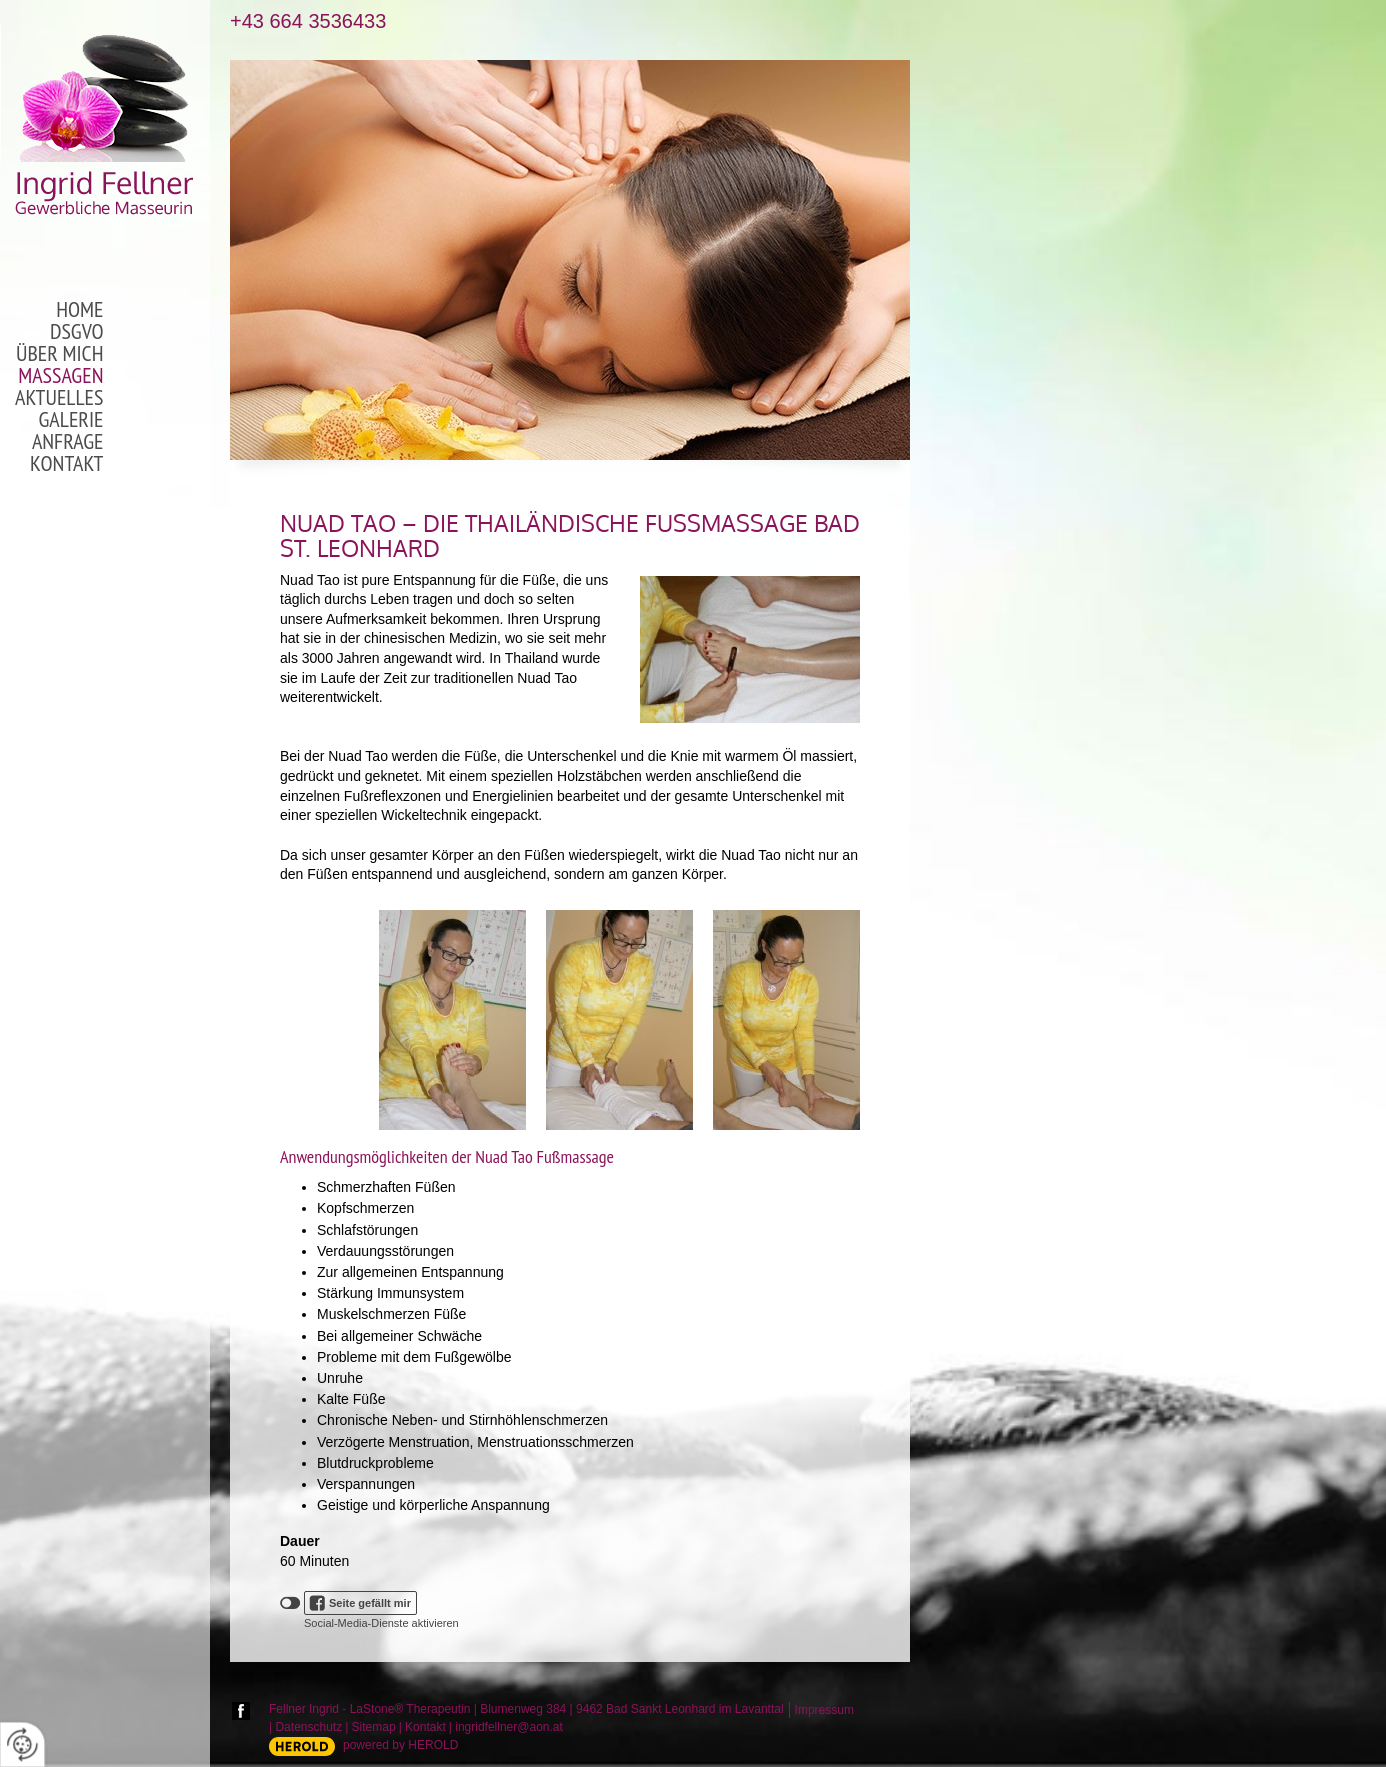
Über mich (60, 354)
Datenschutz (308, 1727)
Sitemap (374, 1727)
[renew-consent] (22, 1744)
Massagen (60, 376)
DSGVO (77, 332)
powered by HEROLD (400, 1745)
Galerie (71, 420)
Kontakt (66, 464)
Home (79, 310)
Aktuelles (59, 398)
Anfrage (68, 442)
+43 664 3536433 (308, 21)
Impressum (824, 1710)
